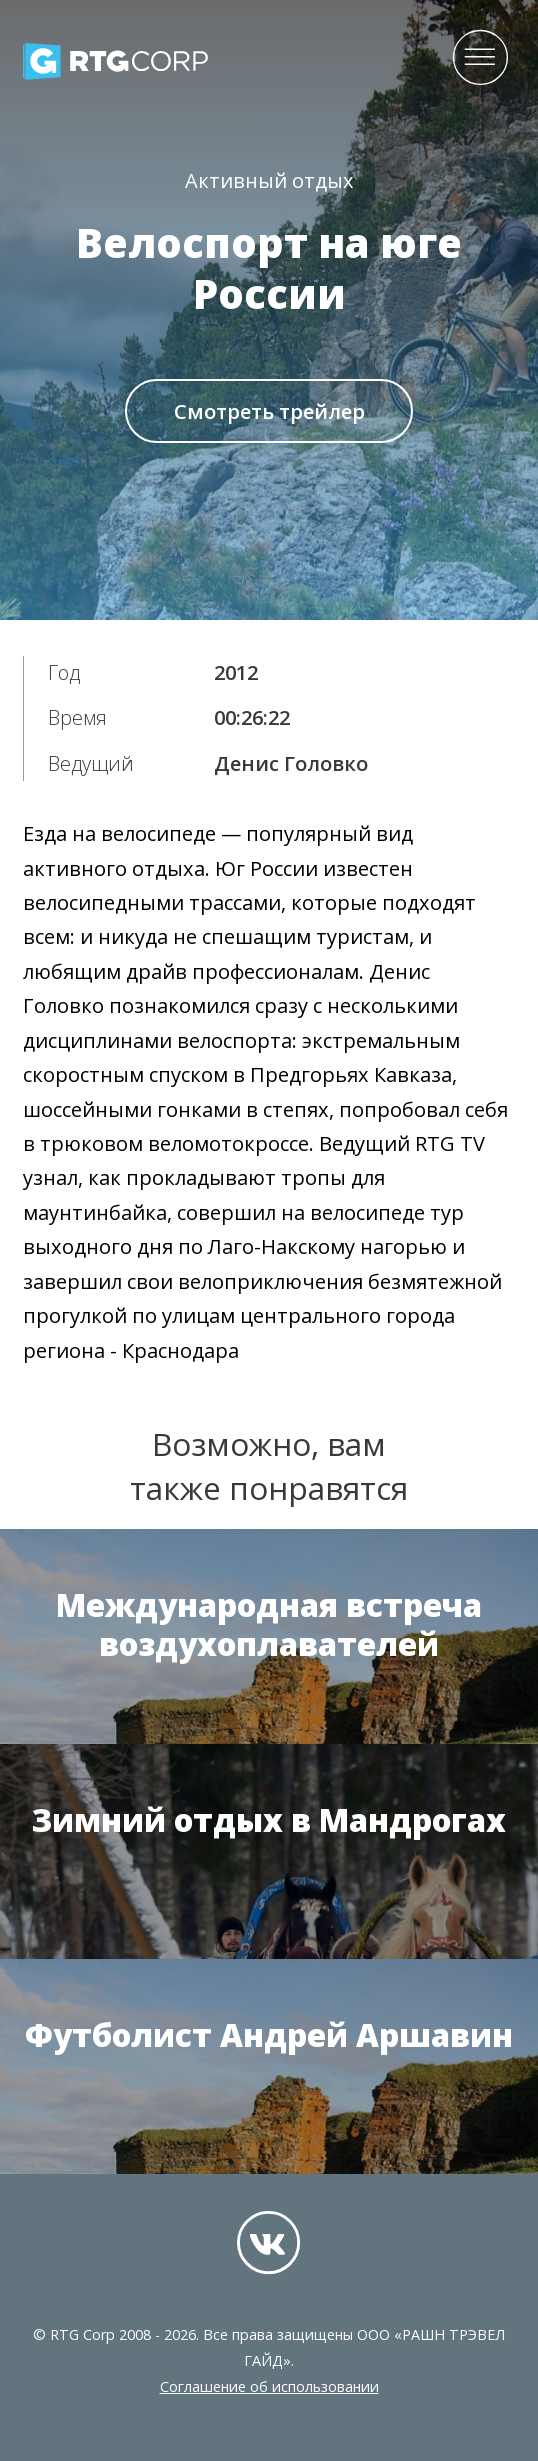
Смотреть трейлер (269, 411)
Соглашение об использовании (269, 2386)
